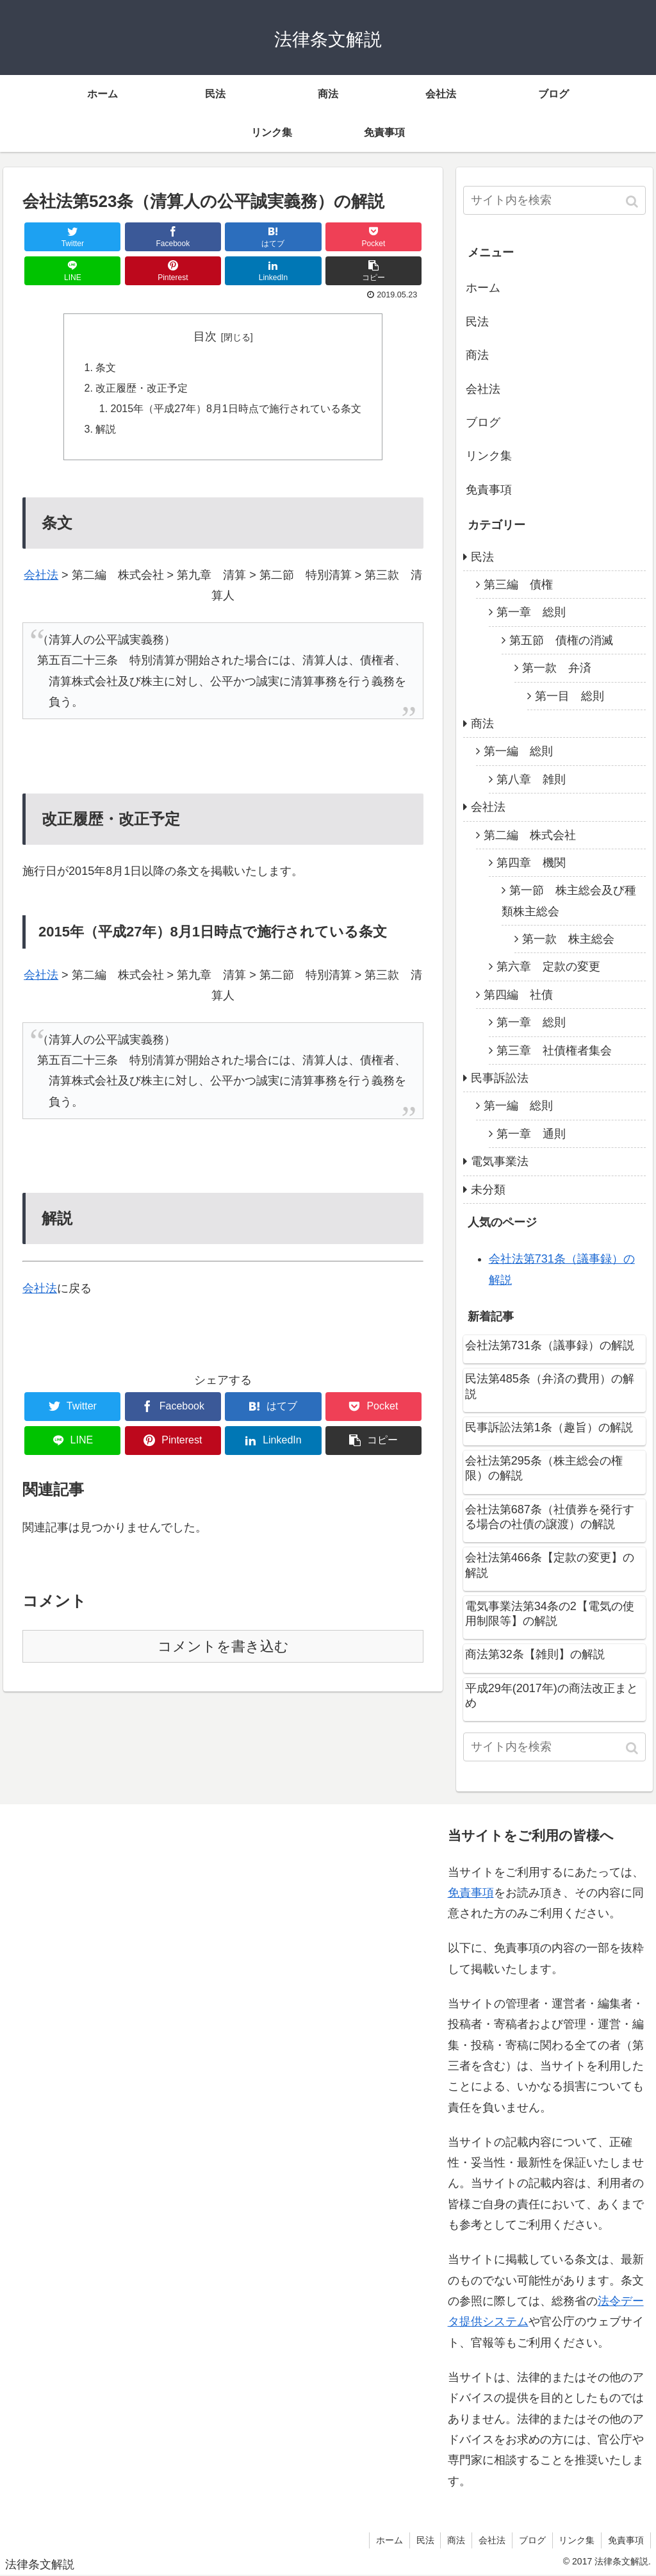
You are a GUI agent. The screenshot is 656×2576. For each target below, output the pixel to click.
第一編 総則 (518, 751)
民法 (477, 321)
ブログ (483, 422)
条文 (105, 368)
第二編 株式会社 (530, 835)
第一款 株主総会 (568, 939)
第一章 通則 (531, 1133)
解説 (105, 430)
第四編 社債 (518, 994)
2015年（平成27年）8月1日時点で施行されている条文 (235, 409)
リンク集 (489, 455)
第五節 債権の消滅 (561, 640)
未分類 (488, 1189)
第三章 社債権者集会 (554, 1050)
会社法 (41, 576)
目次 (205, 336)
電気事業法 (500, 1161)
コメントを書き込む (223, 1648)
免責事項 (489, 489)
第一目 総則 (569, 696)
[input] (554, 200)
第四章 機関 (531, 862)
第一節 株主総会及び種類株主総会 (569, 900)
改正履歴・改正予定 (141, 389)
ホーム (483, 287)
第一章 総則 (531, 612)
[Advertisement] (109, 2164)
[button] (633, 201)
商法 (477, 355)
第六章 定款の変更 (548, 966)
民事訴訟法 (500, 1078)
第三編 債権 (518, 584)
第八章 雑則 (531, 779)
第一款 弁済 (556, 667)
